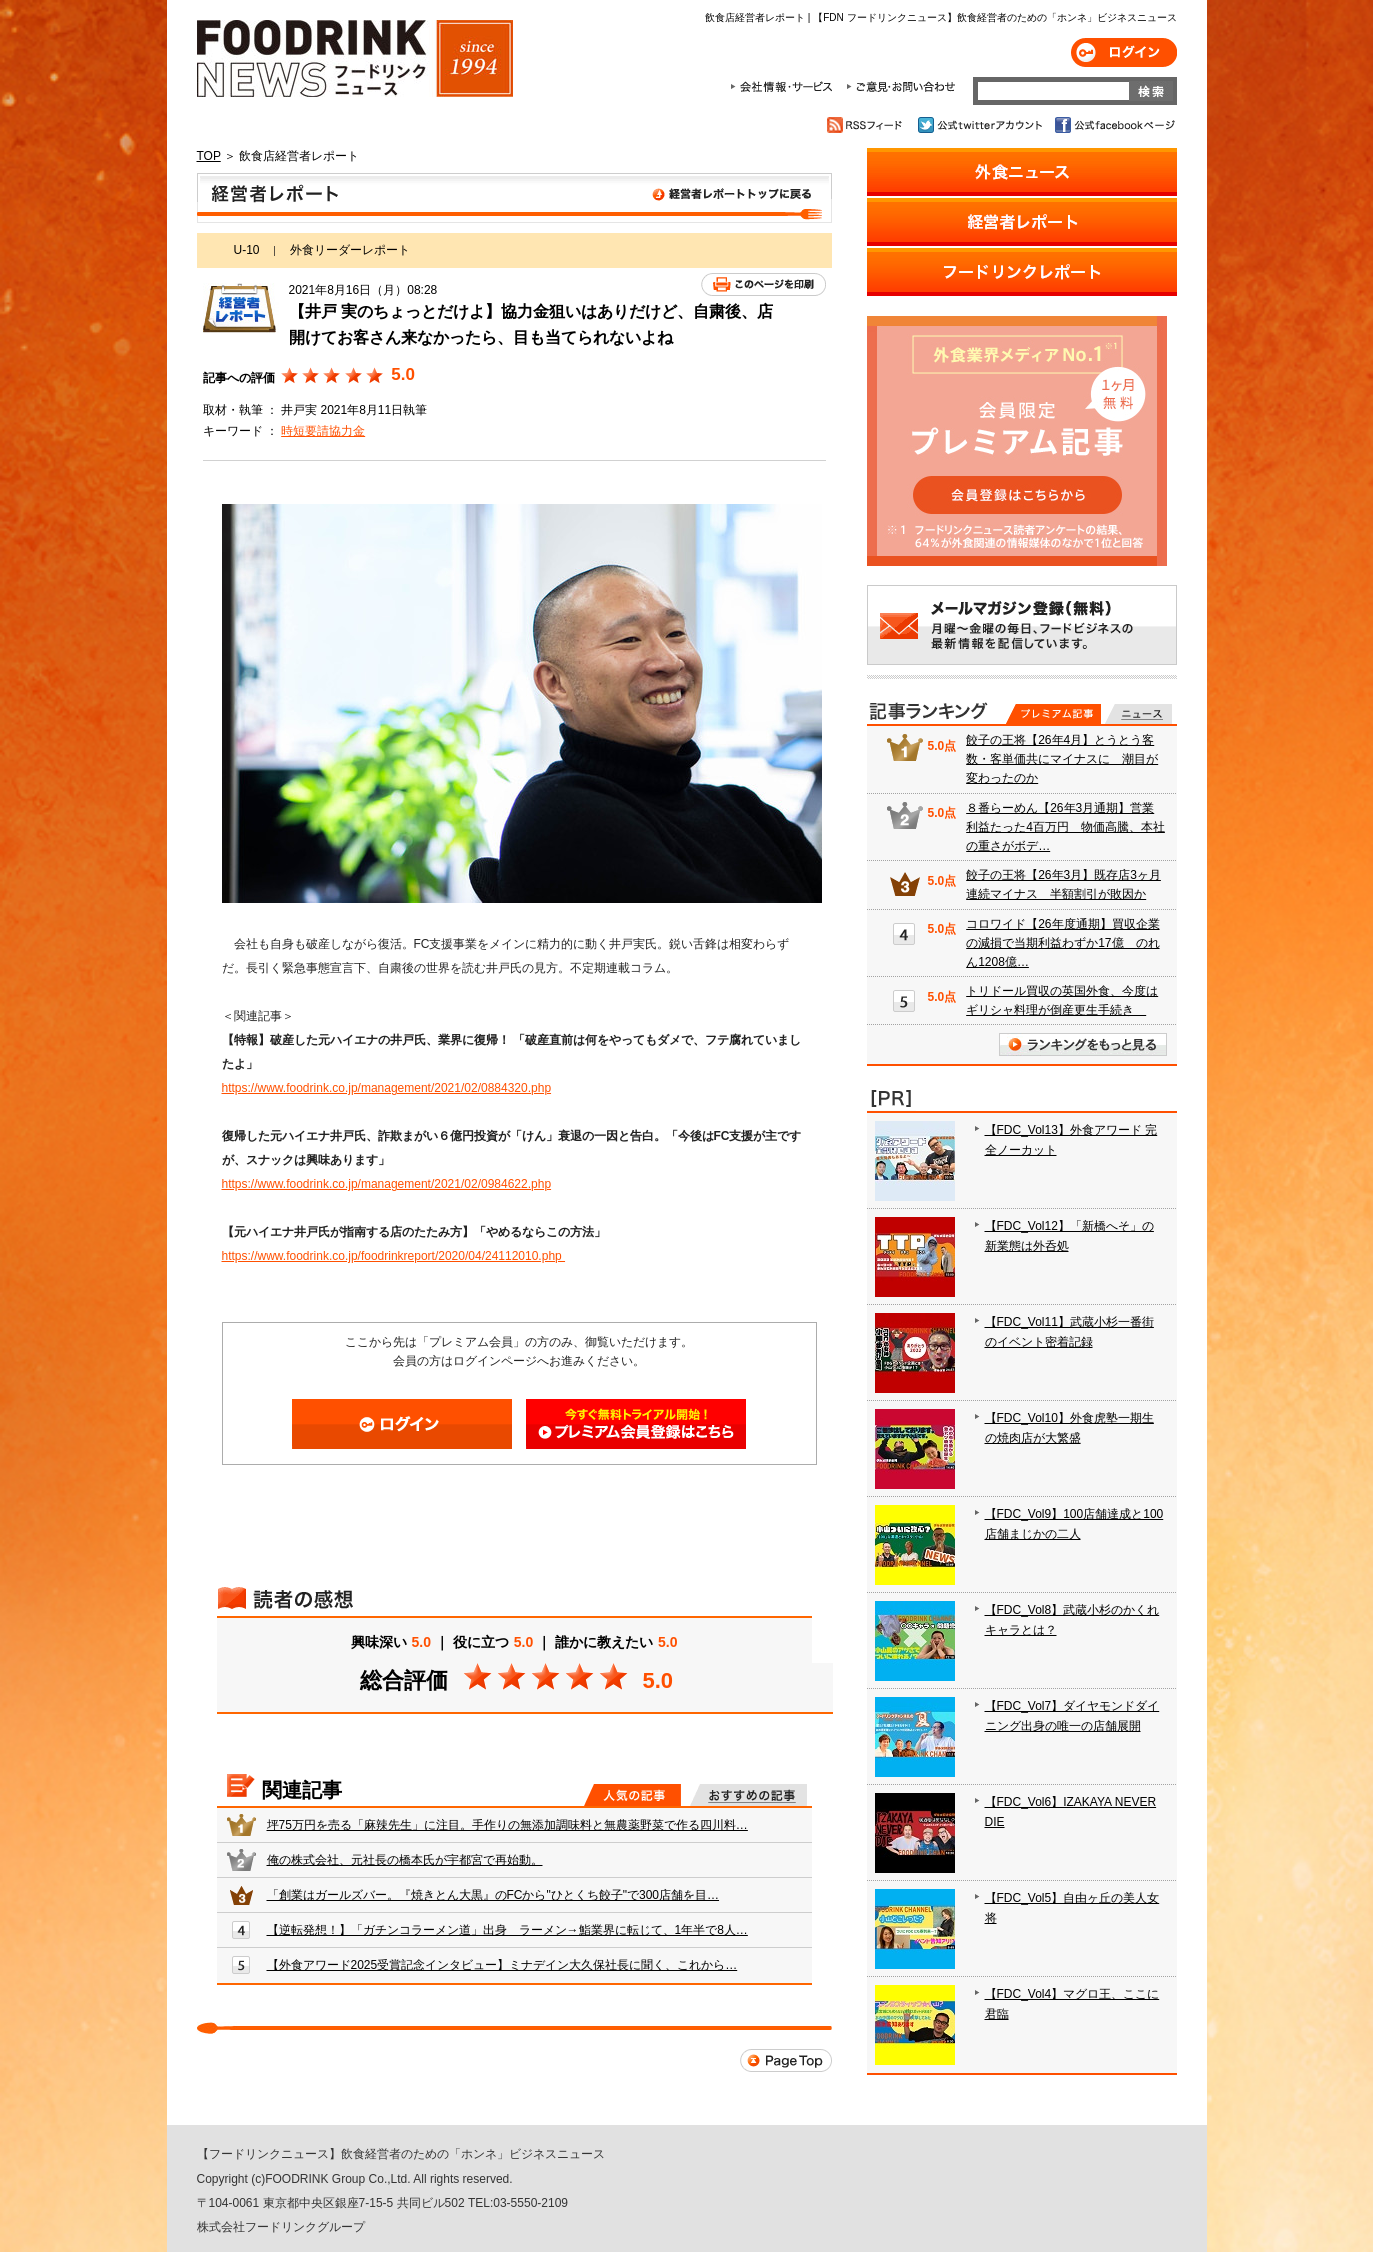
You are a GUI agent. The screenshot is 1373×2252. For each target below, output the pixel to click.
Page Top (786, 2060)
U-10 (247, 250)
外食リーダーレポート (350, 250)
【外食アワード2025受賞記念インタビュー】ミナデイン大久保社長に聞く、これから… (502, 1965)
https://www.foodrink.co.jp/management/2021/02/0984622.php (387, 1184)
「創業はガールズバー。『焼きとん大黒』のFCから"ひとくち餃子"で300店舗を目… (493, 1895)
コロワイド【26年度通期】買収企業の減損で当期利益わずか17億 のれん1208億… (1062, 943)
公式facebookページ (1113, 125)
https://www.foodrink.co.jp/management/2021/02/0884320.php (387, 1088)
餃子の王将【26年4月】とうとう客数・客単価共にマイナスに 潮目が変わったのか (1062, 759)
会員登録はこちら (636, 1424)
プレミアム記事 (1053, 714)
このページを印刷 (763, 284)
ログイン (1124, 52)
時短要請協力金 (323, 431)
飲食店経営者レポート (514, 198)
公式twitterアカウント (981, 125)
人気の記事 (632, 1795)
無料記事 (1138, 714)
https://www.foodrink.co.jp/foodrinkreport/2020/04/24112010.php (394, 1256)
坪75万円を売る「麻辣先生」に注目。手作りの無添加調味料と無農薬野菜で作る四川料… (507, 1825)
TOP (209, 156)
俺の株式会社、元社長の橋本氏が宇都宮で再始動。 (405, 1860)
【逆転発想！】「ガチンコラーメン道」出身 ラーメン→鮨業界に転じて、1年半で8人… (507, 1930)
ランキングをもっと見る (1083, 1044)
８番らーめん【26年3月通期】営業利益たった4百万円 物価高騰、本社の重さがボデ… (1065, 827)
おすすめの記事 (748, 1795)
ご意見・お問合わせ (900, 87)
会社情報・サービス (785, 87)
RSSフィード (867, 125)
